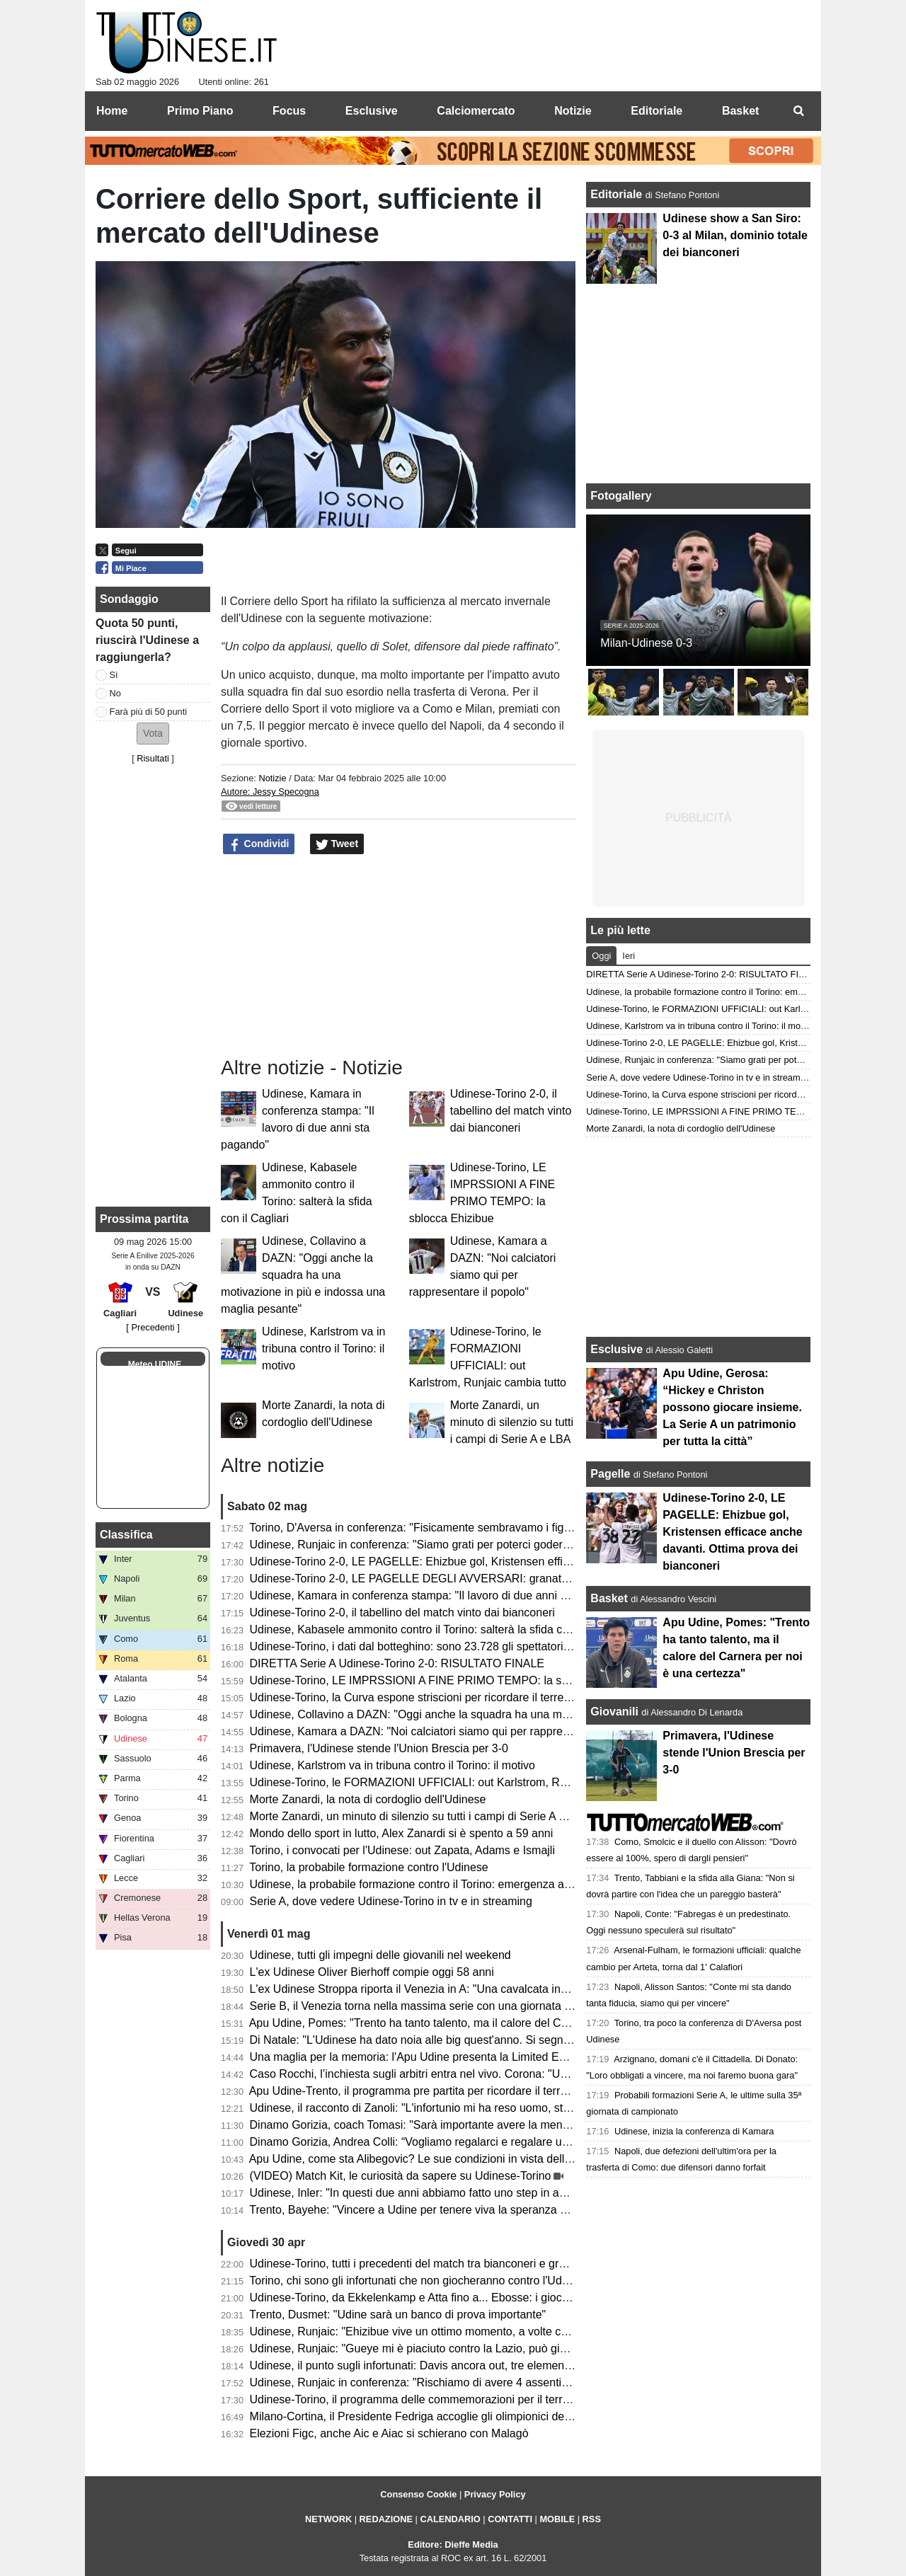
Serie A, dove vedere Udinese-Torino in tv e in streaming (391, 1901)
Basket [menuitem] (740, 111)
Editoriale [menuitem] (656, 111)
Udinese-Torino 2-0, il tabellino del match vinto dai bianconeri (511, 1111)
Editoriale (617, 194)
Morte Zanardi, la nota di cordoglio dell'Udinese (368, 1799)
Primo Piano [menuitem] (200, 111)
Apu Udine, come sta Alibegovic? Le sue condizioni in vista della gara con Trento (451, 2159)
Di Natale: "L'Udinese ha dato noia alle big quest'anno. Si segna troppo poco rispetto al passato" (491, 2040)
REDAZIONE (386, 2519)
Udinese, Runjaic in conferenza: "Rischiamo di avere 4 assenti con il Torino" (439, 2382)
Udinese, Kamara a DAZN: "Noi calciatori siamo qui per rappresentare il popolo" (450, 1731)
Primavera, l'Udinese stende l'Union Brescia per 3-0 (379, 1748)
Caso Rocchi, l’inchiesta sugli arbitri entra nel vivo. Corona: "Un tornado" (431, 2074)
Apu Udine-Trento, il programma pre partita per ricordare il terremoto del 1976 (443, 2091)
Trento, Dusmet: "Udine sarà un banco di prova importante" (397, 2314)
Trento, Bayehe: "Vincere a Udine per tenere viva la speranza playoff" (423, 2210)
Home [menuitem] (111, 111)
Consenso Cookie (418, 2494)
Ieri (628, 955)
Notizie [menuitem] (572, 111)
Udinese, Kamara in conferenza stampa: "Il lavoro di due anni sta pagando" (438, 1595)
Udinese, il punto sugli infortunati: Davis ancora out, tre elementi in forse (430, 2365)
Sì (114, 674)
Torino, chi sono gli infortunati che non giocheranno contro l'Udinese (419, 2281)
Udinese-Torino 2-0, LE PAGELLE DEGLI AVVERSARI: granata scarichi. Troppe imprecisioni (482, 1578)
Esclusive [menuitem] (371, 111)
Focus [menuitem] (289, 111)
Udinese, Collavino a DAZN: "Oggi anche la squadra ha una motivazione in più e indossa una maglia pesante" (303, 1275)
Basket (608, 1598)
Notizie (272, 778)
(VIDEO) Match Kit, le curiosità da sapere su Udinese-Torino (400, 2176)
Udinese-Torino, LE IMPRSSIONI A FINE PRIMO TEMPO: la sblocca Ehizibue (445, 1680)
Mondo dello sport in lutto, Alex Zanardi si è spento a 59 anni (402, 1833)
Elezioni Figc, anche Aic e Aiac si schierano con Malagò (389, 2433)
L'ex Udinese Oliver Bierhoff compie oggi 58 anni (372, 1972)
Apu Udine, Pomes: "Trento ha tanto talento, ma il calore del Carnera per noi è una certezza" (481, 2023)
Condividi (259, 844)
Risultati (153, 758)
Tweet (337, 844)
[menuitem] (798, 111)
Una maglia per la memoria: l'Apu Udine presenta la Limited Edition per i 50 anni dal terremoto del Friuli (508, 2057)
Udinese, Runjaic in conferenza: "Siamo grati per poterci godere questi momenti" (451, 1545)
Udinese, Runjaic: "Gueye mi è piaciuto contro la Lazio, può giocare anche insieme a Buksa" (481, 2348)
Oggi (601, 955)
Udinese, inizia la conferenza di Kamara (694, 2131)
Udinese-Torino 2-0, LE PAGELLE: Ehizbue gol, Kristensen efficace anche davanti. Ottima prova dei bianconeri (527, 1562)
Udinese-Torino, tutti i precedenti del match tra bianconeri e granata (418, 2264)
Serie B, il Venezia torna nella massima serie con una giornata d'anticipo (431, 2006)
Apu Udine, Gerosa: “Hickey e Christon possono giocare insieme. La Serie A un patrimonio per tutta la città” (732, 1407)
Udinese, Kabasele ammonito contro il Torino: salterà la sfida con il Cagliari (437, 1629)
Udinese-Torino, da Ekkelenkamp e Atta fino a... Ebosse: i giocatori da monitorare (453, 2298)
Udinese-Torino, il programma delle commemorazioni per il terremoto (422, 2399)
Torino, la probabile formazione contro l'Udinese (368, 1867)
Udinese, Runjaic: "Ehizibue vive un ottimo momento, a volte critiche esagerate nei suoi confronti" (494, 2331)
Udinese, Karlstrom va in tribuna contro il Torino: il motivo (323, 1349)
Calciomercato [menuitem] (476, 111)
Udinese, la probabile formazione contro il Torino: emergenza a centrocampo (441, 1884)
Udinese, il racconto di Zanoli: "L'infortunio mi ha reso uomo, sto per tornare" (441, 2108)
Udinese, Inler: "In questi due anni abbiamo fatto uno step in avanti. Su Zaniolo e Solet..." (473, 2193)
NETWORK (328, 2519)
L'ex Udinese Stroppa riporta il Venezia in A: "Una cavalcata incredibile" (428, 1989)
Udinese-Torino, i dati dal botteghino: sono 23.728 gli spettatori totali (420, 1646)
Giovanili (614, 1712)
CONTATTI (510, 2519)
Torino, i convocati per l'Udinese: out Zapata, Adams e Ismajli (402, 1850)
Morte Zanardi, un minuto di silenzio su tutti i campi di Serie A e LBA (511, 1422)
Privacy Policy (495, 2494)
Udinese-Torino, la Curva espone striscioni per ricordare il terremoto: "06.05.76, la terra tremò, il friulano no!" (520, 1697)
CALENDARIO (450, 2519)
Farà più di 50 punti (149, 711)
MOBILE (557, 2519)
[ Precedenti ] (152, 1327)
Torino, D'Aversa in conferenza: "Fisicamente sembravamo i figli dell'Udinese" (443, 1528)
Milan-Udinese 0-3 (646, 643)
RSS (592, 2519)
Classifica (126, 1535)
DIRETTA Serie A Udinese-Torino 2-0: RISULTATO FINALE (397, 1663)
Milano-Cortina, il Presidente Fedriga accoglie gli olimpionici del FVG (422, 2416)
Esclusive (616, 1349)
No (115, 693)
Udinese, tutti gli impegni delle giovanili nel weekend (380, 1955)
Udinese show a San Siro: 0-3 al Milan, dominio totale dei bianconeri (735, 235)
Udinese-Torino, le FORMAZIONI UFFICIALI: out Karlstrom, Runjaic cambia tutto (452, 1782)
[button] (153, 733)
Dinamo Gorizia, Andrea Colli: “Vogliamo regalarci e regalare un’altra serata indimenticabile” (479, 2142)
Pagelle (610, 1474)
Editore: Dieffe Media (453, 2544)
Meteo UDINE (154, 1364)
